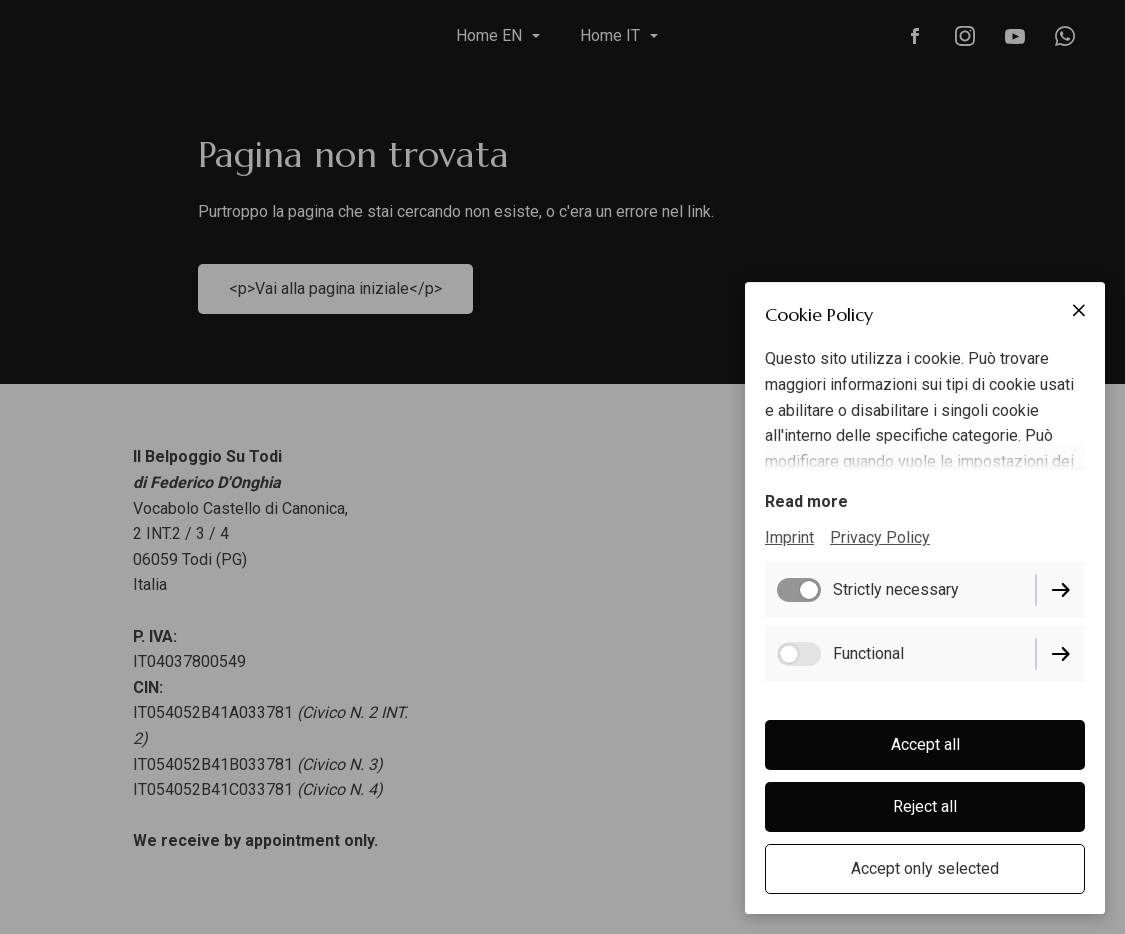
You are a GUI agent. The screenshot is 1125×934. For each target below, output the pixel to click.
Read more (806, 501)
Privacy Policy (880, 537)
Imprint (789, 537)
